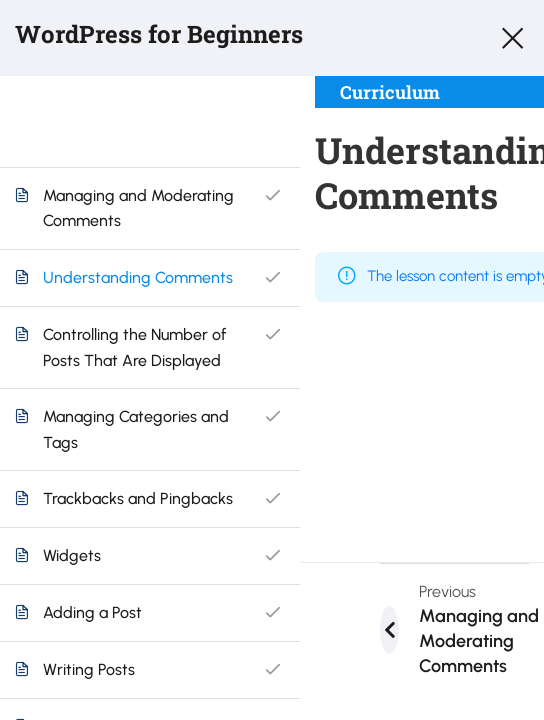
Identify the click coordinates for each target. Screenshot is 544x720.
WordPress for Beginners (159, 34)
